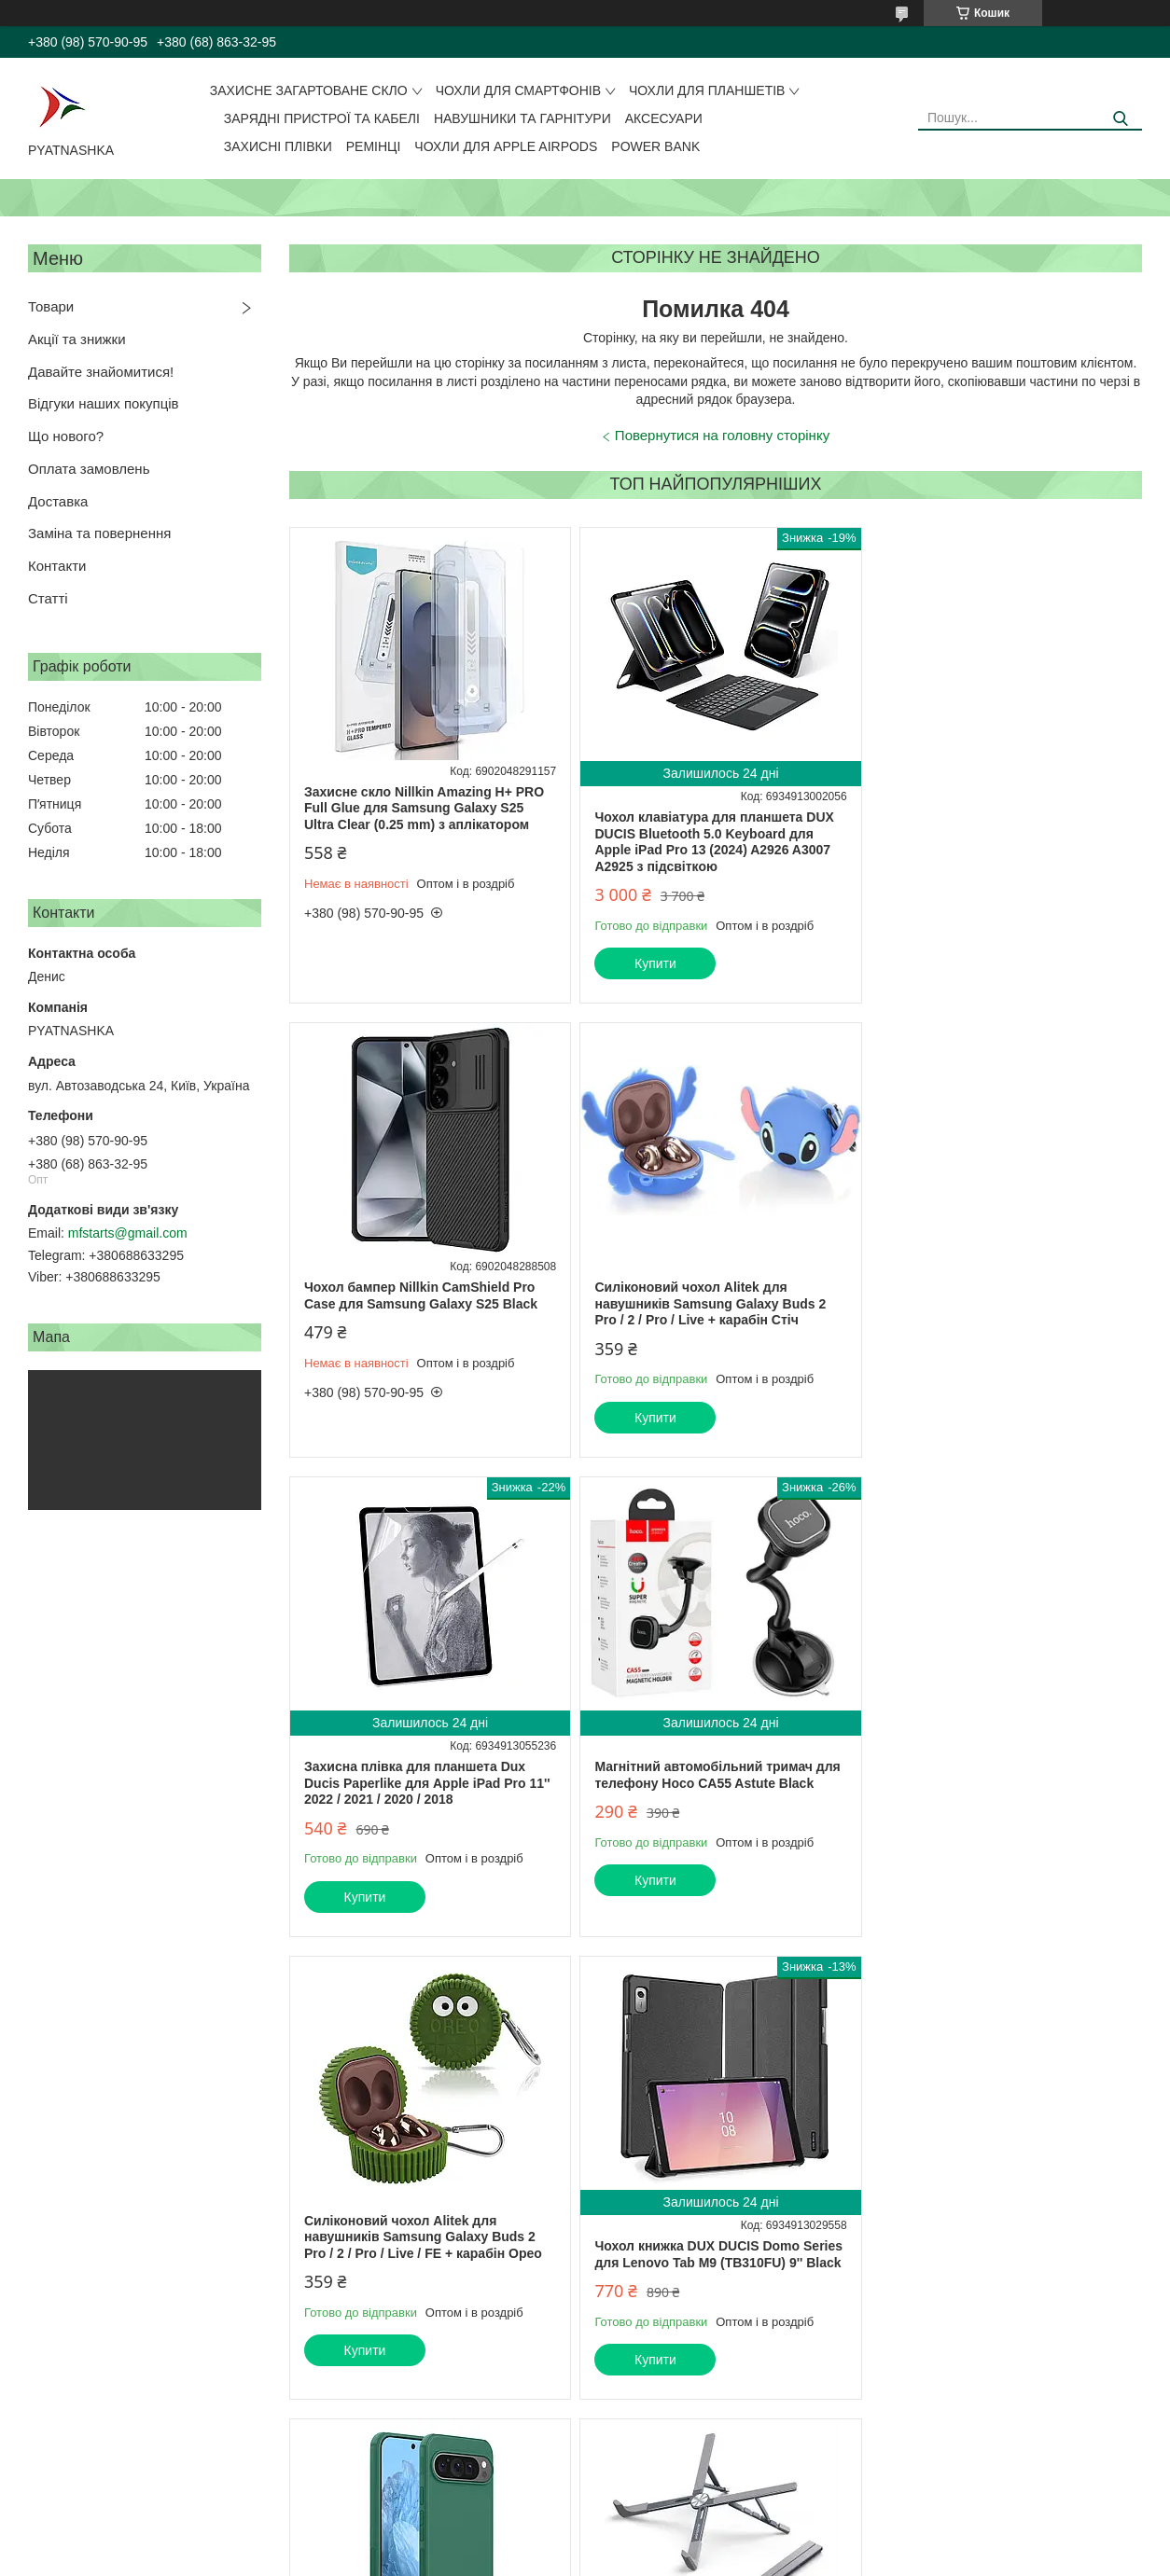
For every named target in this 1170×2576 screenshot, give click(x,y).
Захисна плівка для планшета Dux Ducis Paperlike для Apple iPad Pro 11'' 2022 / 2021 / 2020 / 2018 (715, 1329)
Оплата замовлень (88, 469)
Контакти (57, 566)
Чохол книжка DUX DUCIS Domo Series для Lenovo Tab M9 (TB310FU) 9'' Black (716, 1801)
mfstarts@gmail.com (128, 1233)
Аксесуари (664, 118)
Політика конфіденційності (697, 2558)
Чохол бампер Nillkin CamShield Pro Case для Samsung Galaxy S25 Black (994, 800)
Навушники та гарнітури (522, 118)
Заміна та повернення (99, 533)
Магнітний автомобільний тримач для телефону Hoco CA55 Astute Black (1000, 1321)
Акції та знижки (77, 339)
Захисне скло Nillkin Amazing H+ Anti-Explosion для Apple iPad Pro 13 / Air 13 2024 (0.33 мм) (998, 2271)
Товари (51, 306)
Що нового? (66, 436)
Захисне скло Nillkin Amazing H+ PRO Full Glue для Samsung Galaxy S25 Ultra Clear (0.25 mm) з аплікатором (424, 808)
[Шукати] (1121, 119)
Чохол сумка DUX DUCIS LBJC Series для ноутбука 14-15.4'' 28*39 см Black (710, 2238)
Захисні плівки (278, 146)
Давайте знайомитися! (101, 372)
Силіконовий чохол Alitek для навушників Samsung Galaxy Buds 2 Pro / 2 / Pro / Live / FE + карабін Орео (423, 1783)
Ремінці (373, 146)
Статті (48, 598)
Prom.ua (672, 2524)
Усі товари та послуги (1064, 2470)
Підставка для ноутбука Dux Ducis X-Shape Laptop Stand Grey (423, 2238)
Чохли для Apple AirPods (505, 146)
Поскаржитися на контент (552, 2558)
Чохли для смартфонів (518, 90)
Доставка (58, 501)
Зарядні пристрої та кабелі (322, 118)
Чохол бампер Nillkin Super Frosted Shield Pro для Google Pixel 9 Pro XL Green (993, 1783)
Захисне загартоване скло (309, 90)
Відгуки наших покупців (103, 403)
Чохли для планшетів (707, 90)
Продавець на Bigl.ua (585, 2541)
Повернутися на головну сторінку (722, 435)
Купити (652, 963)
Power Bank (655, 146)
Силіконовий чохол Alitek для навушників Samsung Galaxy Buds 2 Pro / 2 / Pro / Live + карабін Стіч (420, 1303)
